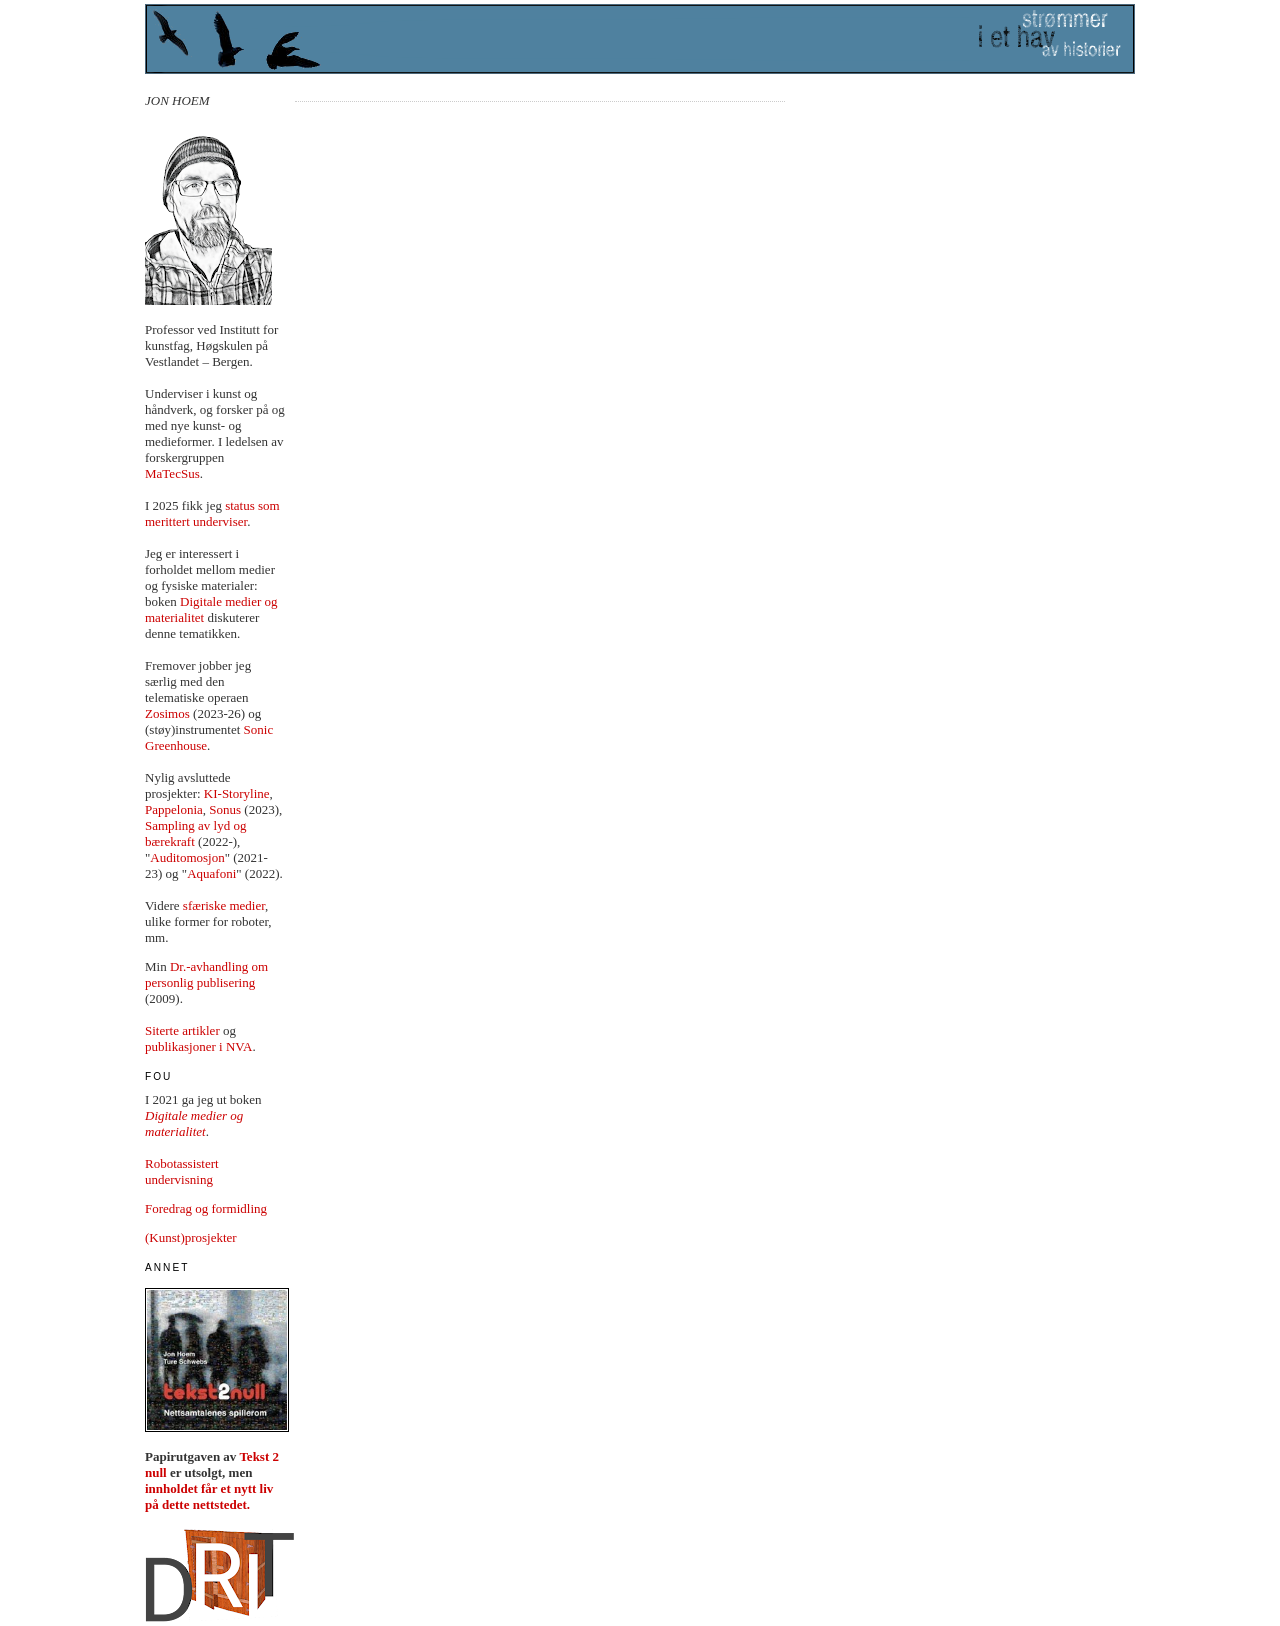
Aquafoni (211, 873)
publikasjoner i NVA (198, 1046)
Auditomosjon (187, 857)
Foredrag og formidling (206, 1208)
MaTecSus (172, 473)
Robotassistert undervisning (182, 1171)
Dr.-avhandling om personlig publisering (206, 974)
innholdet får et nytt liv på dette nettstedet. (209, 1496)
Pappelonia (174, 809)
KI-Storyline (237, 793)
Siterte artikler (182, 1030)
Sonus (225, 809)
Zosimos (167, 713)
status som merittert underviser (212, 513)
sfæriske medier (224, 905)
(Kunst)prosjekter (191, 1237)
